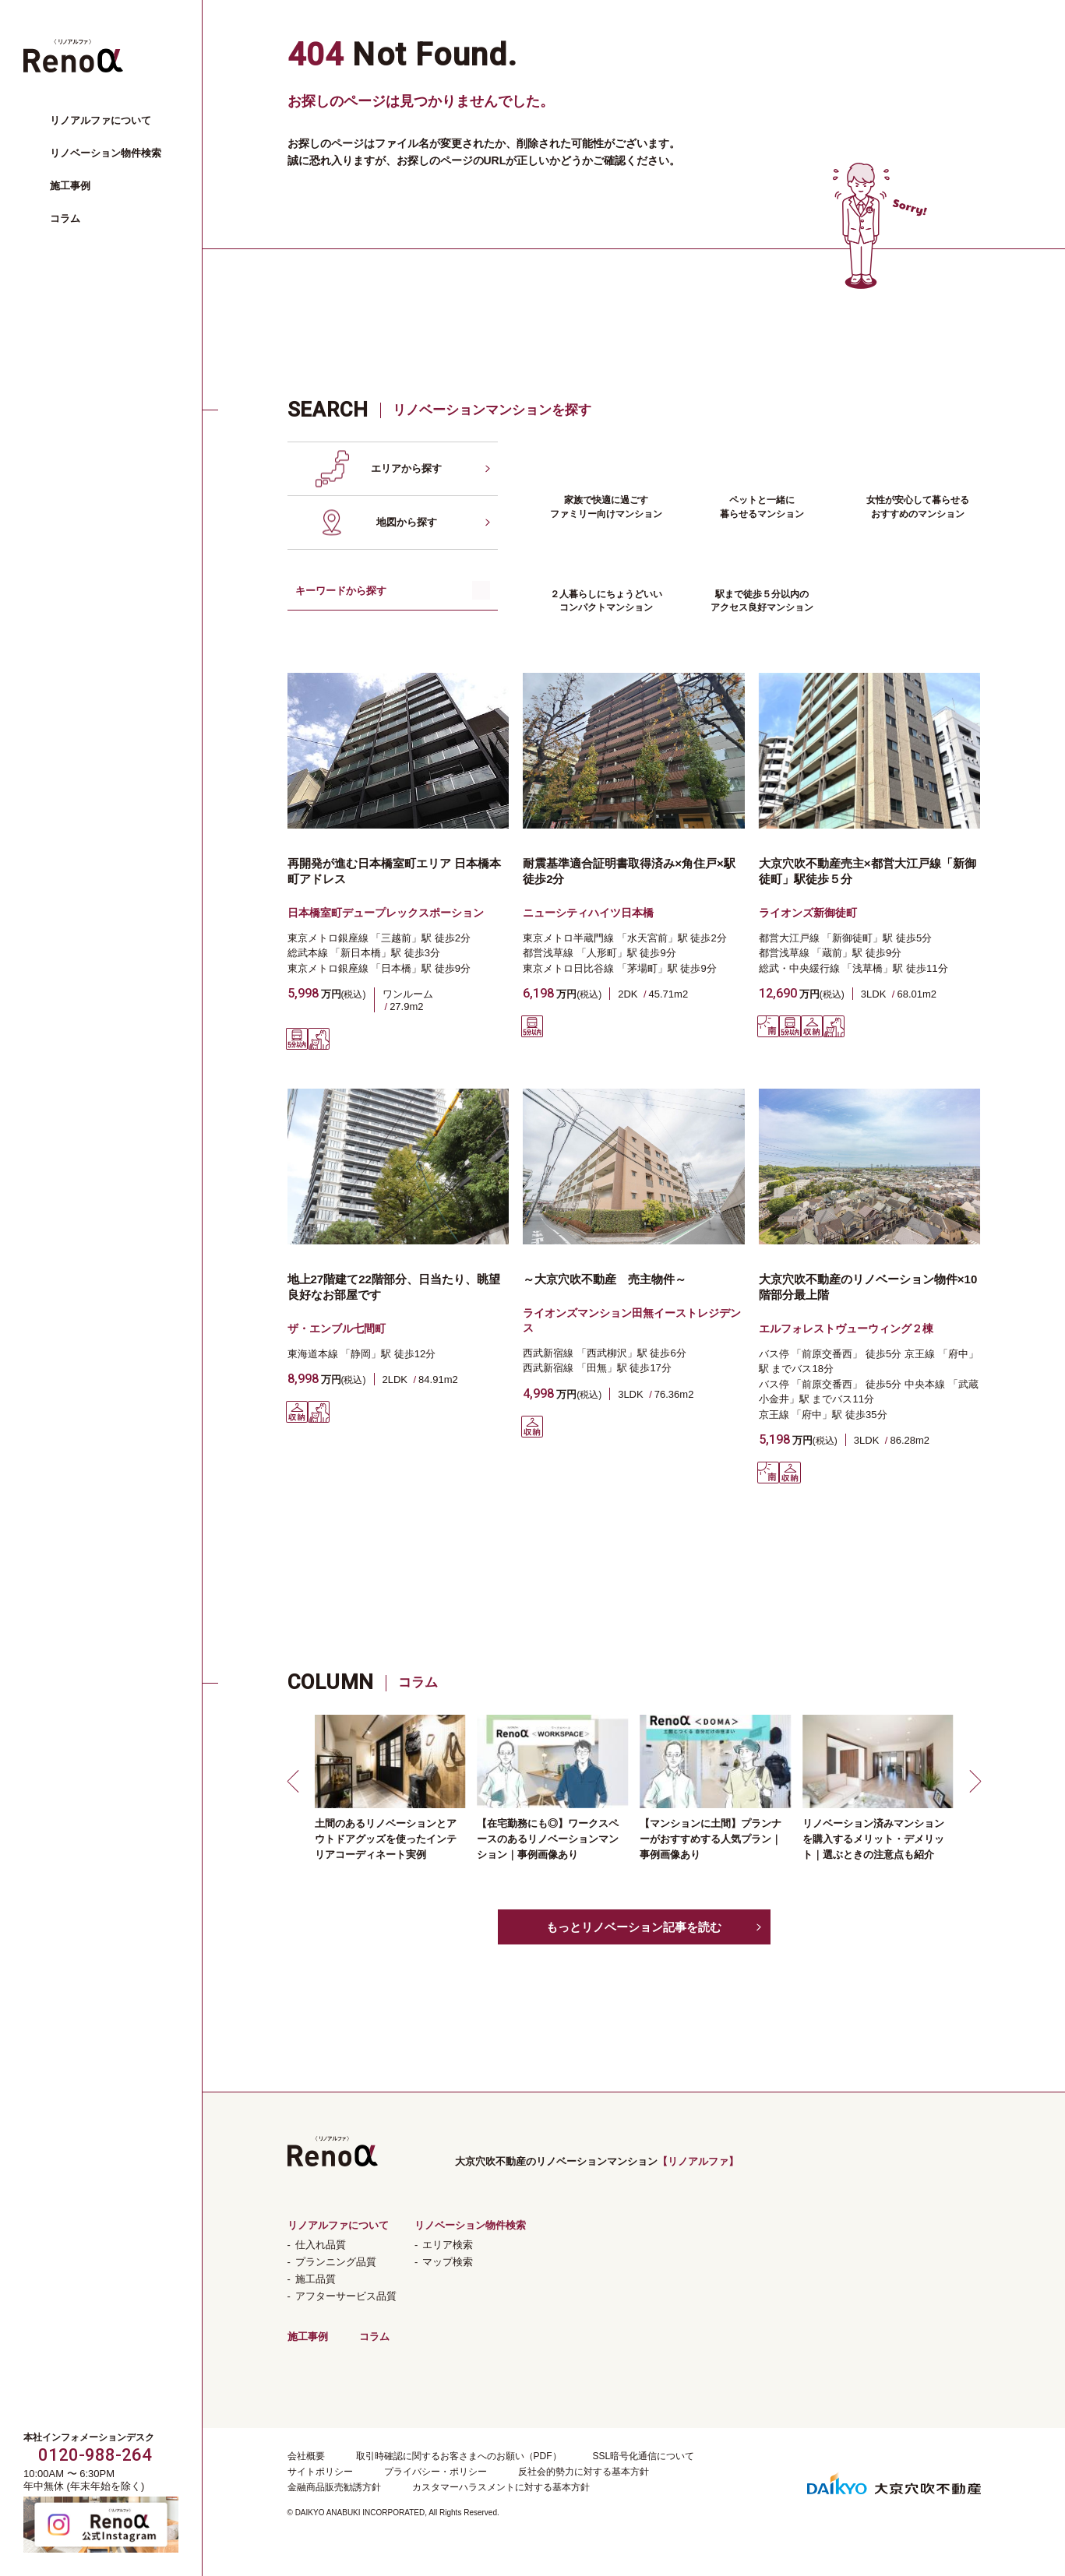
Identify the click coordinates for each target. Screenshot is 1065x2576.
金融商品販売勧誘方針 (334, 2487)
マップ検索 (447, 2262)
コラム (65, 218)
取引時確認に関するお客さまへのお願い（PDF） (459, 2456)
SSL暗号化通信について (644, 2456)
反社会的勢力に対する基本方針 (583, 2471)
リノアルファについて (100, 120)
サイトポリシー (320, 2471)
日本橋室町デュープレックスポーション (385, 912)
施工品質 (315, 2279)
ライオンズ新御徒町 (808, 912)
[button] (295, 1781)
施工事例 (70, 186)
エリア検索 (447, 2244)
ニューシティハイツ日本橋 (588, 912)
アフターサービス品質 (346, 2296)
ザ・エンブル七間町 (336, 1328)
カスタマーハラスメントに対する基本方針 (501, 2487)
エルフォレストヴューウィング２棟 (846, 1328)
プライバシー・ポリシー (435, 2471)
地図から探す (406, 522)
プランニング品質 (335, 2262)
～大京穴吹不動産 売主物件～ (604, 1279)
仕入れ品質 (320, 2244)
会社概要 (306, 2456)
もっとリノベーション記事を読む (633, 1927)
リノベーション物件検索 (105, 153)
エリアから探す (406, 468)
